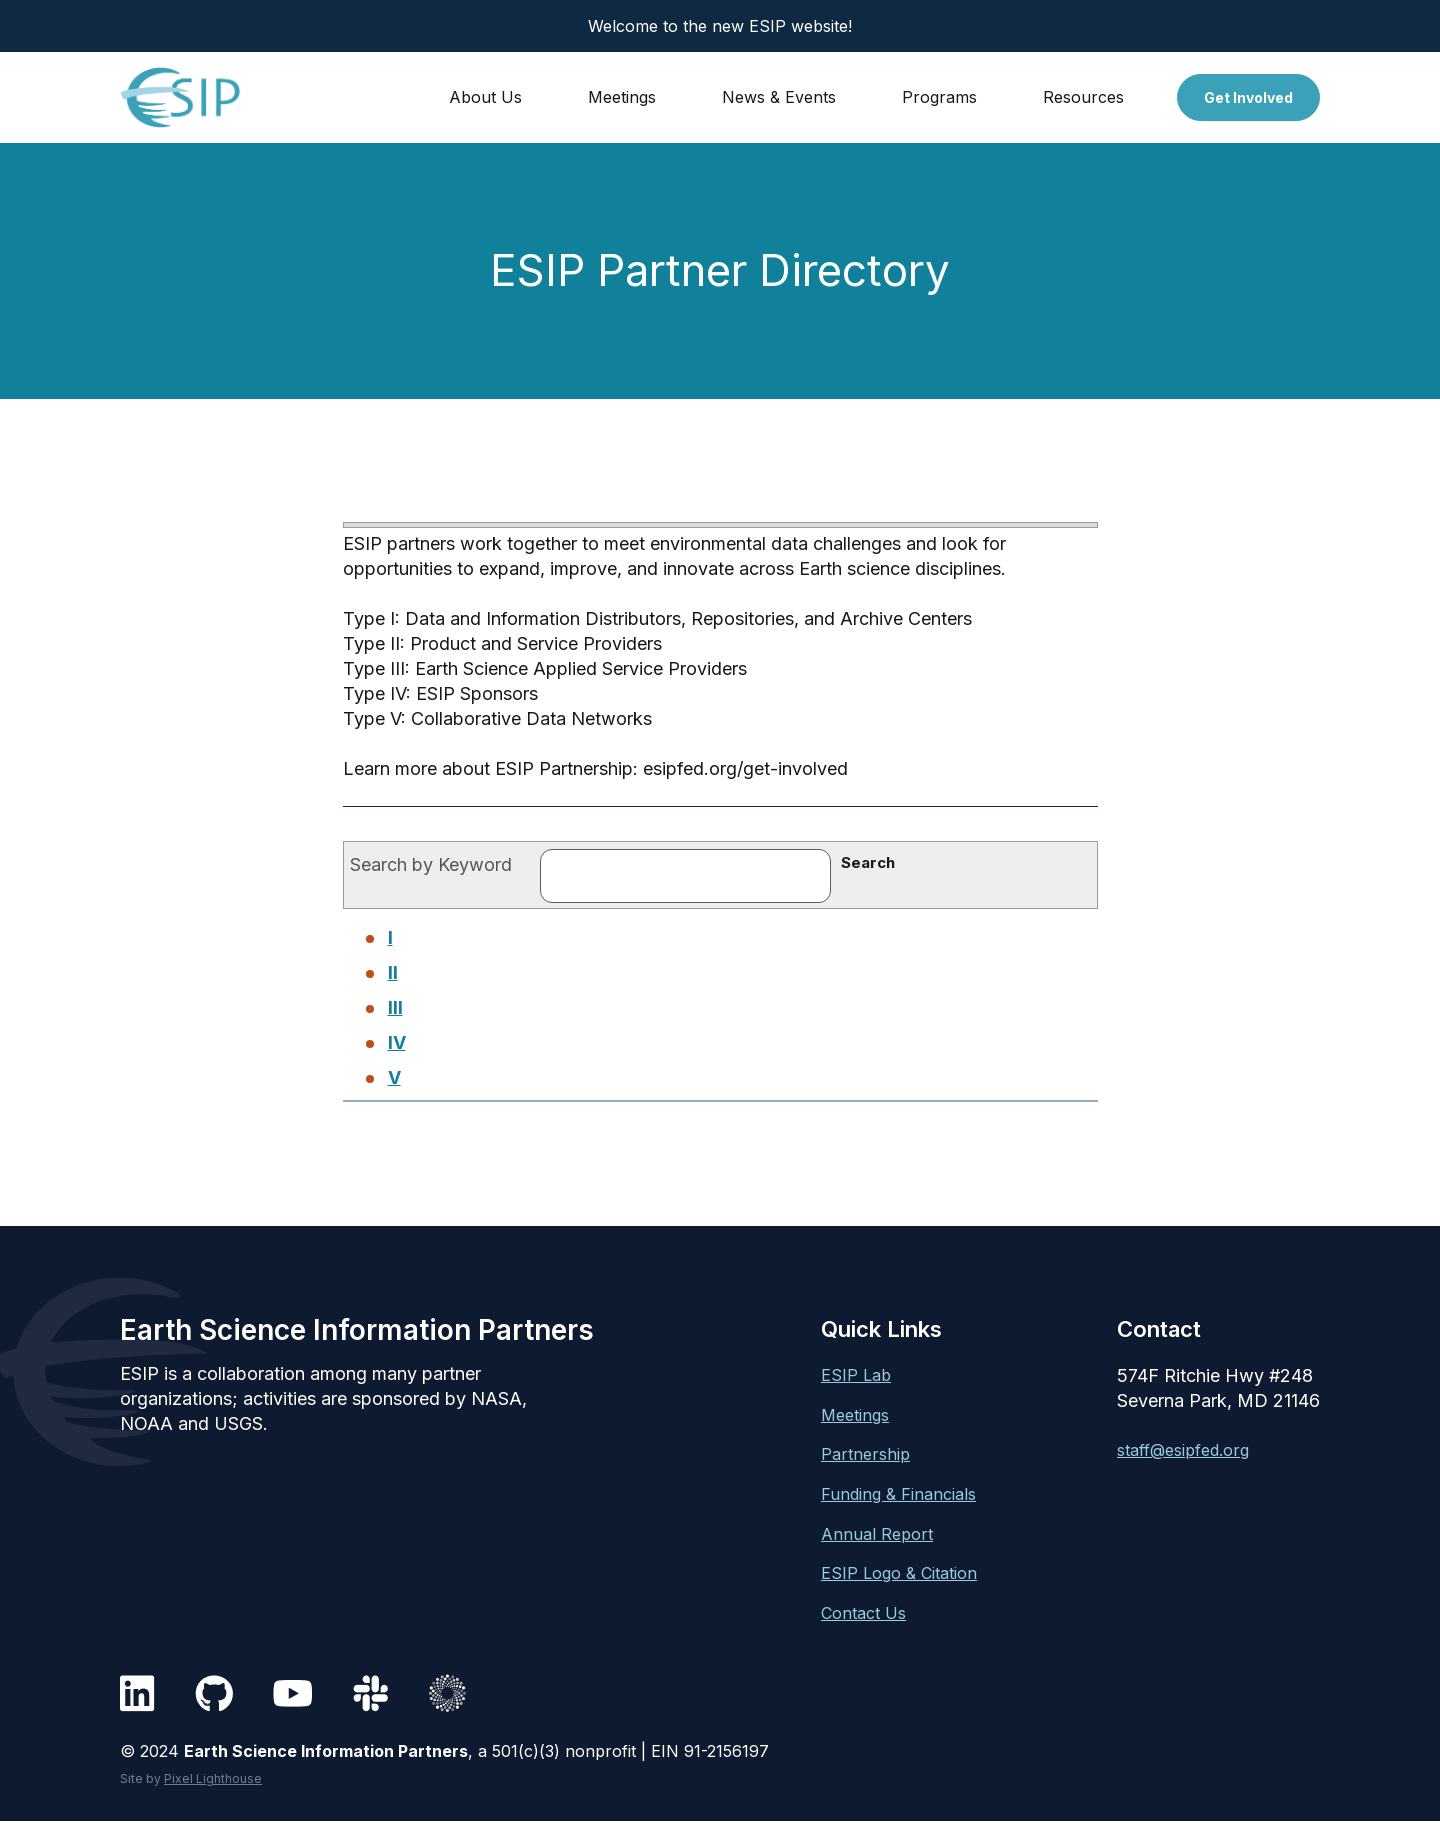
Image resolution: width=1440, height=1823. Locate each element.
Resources (1083, 97)
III (395, 1007)
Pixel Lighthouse (213, 1778)
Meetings (622, 97)
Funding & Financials (898, 1494)
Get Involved (1248, 97)
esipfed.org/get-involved (745, 768)
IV (397, 1042)
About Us (485, 97)
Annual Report (877, 1534)
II (393, 972)
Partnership (865, 1454)
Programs (939, 97)
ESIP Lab (856, 1375)
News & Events (779, 97)
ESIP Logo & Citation (899, 1573)
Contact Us (863, 1613)
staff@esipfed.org (1183, 1450)
